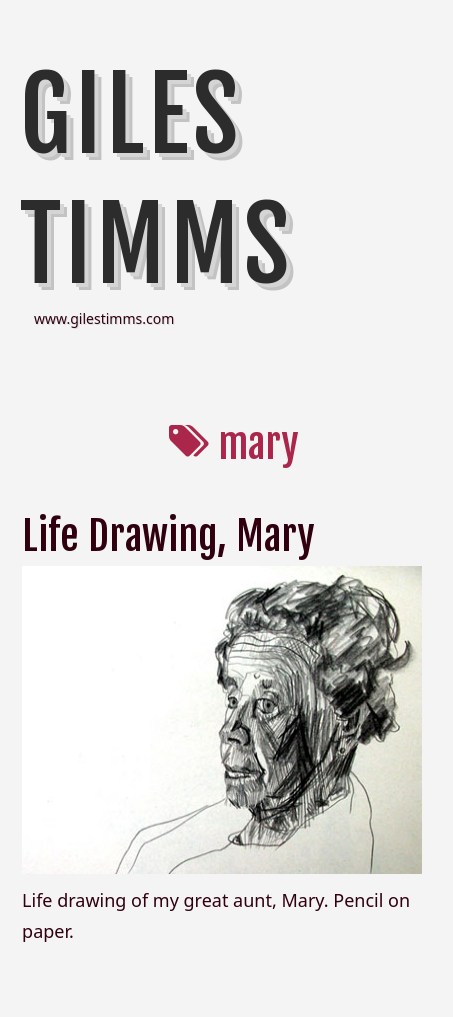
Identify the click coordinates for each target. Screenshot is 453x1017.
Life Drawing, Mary (168, 536)
